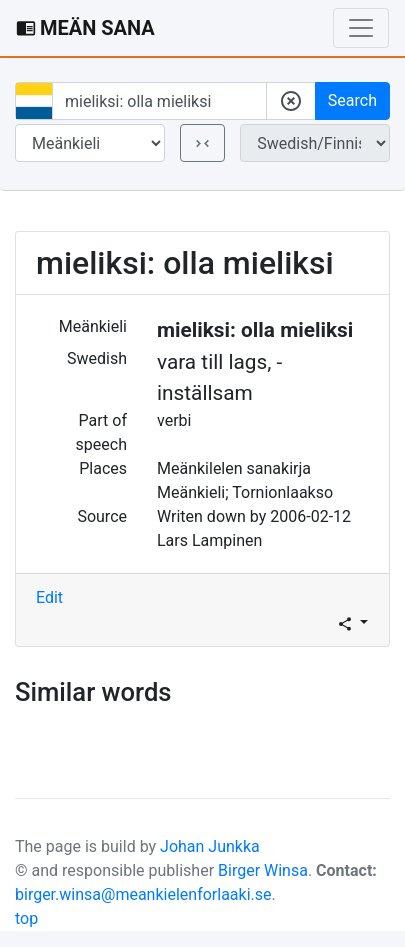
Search (352, 100)
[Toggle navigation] (361, 28)
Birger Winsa (263, 870)
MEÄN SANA (85, 28)
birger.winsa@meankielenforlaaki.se (143, 894)
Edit (49, 597)
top (26, 918)
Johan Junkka (210, 846)
